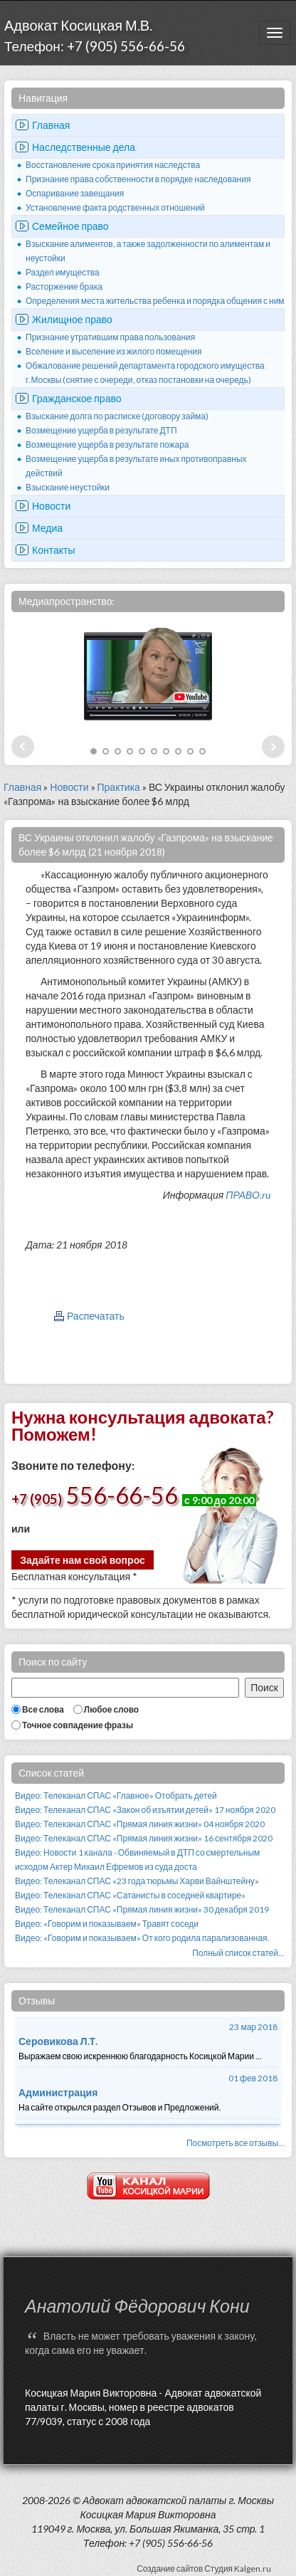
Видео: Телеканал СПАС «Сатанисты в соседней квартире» (130, 1895)
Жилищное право (72, 319)
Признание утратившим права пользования (110, 337)
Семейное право (70, 226)
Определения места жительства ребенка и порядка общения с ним (155, 300)
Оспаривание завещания (75, 193)
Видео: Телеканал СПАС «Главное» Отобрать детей (116, 1795)
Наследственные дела (83, 147)
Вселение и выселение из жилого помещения (114, 351)
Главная (51, 125)
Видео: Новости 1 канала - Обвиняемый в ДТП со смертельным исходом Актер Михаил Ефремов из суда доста (137, 1859)
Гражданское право (77, 398)
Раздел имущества (63, 272)
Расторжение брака (64, 286)
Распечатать (96, 1316)
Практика (118, 787)
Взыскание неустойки (68, 487)
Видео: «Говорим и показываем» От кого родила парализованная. (142, 1938)
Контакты (53, 550)
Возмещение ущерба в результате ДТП (101, 430)
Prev (22, 746)
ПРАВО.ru (248, 1195)
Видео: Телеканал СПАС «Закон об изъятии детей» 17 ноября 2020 (145, 1809)
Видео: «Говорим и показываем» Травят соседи (107, 1923)
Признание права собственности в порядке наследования (138, 179)
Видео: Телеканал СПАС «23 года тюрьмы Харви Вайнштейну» (137, 1881)
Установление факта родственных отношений (115, 207)
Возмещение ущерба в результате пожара (107, 444)
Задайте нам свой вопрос (82, 1560)
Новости (51, 506)
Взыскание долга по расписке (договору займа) (117, 416)
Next (273, 746)
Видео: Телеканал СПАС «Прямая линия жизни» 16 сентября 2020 (144, 1838)
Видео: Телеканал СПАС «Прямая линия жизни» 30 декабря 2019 (142, 1909)
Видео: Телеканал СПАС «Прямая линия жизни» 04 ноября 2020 (140, 1824)
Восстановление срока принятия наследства (113, 164)
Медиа (47, 528)
